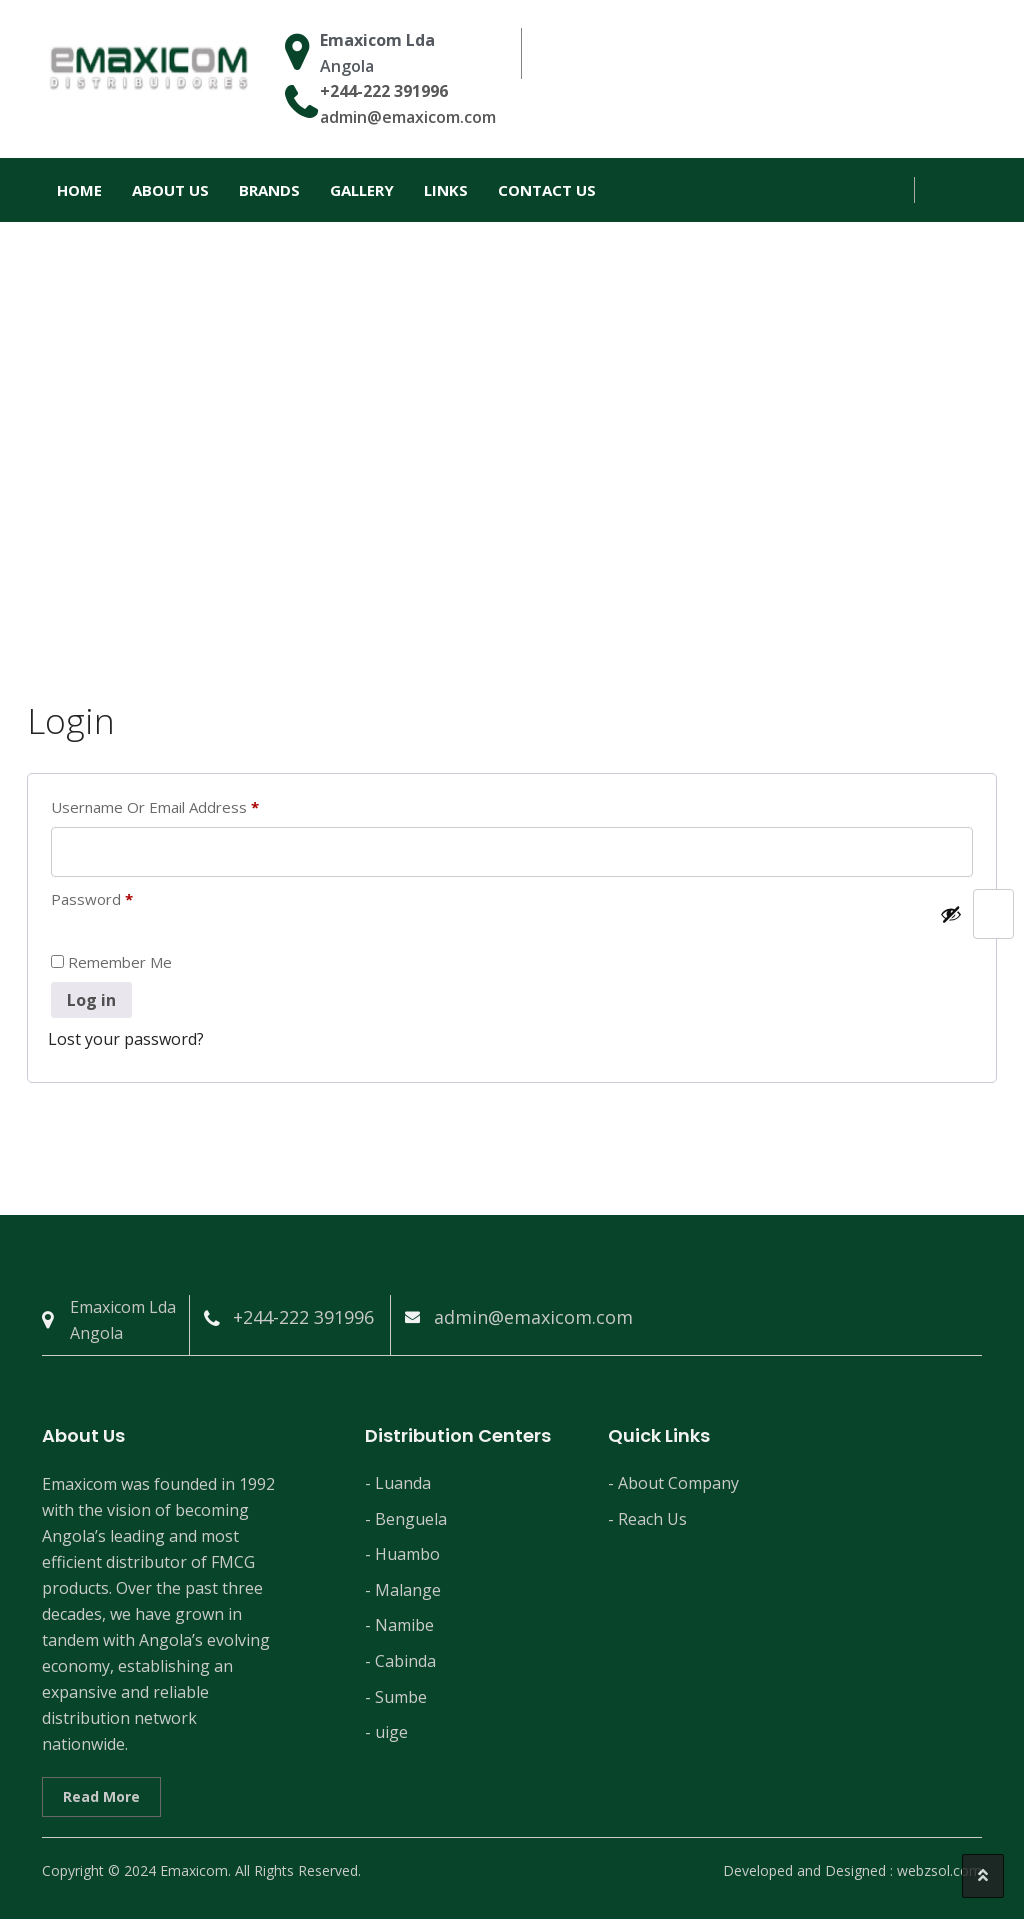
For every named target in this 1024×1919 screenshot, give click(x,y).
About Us (170, 190)
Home (79, 190)
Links (446, 190)
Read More (101, 1796)
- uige (386, 1732)
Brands (269, 190)
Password (123, 899)
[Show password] (951, 914)
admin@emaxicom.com (408, 117)
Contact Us (547, 190)
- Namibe (399, 1625)
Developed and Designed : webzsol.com (852, 1870)
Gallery (362, 190)
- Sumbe (396, 1697)
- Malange (403, 1590)
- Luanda (398, 1483)
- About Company (673, 1483)
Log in (91, 1000)
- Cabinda (400, 1661)
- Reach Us (647, 1519)
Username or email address (186, 807)
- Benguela (406, 1519)
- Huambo (402, 1554)
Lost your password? (126, 1039)
